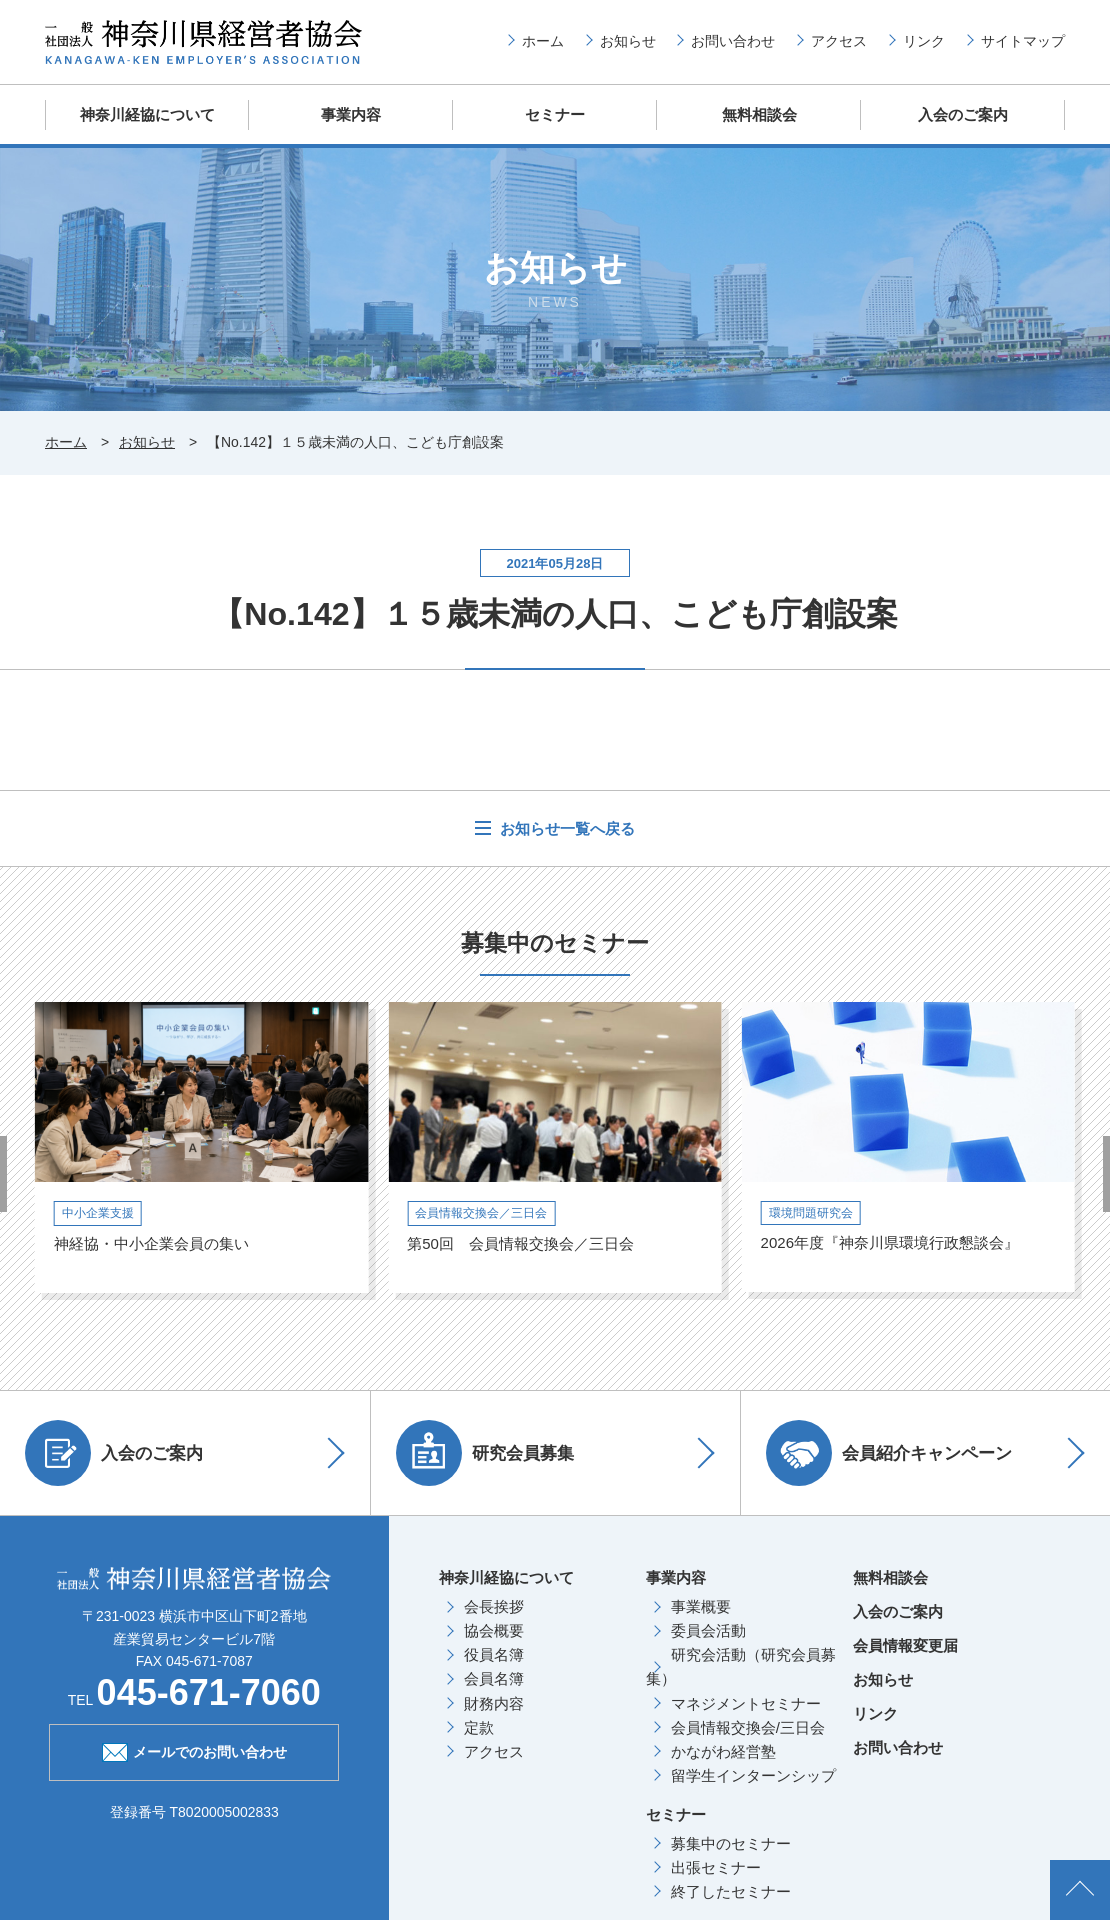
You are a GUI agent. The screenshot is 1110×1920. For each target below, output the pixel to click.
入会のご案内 (963, 114)
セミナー (555, 114)
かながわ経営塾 (723, 1751)
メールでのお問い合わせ (194, 1750)
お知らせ (628, 41)
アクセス (839, 41)
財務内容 (494, 1703)
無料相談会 (759, 114)
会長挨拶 (494, 1606)
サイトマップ (1023, 41)
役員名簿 (494, 1654)
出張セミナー (716, 1867)
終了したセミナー (731, 1891)
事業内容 (351, 114)
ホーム (543, 41)
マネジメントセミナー (746, 1703)
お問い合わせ (733, 41)
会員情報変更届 (905, 1645)
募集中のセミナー (731, 1843)
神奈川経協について (147, 114)
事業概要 (701, 1606)
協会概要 (494, 1630)
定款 (479, 1727)
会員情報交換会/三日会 (748, 1727)
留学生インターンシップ (753, 1775)
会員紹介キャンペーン (889, 1453)
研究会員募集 (485, 1453)
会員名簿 (494, 1678)
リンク (924, 41)
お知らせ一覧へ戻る (565, 828)
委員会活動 (708, 1630)
